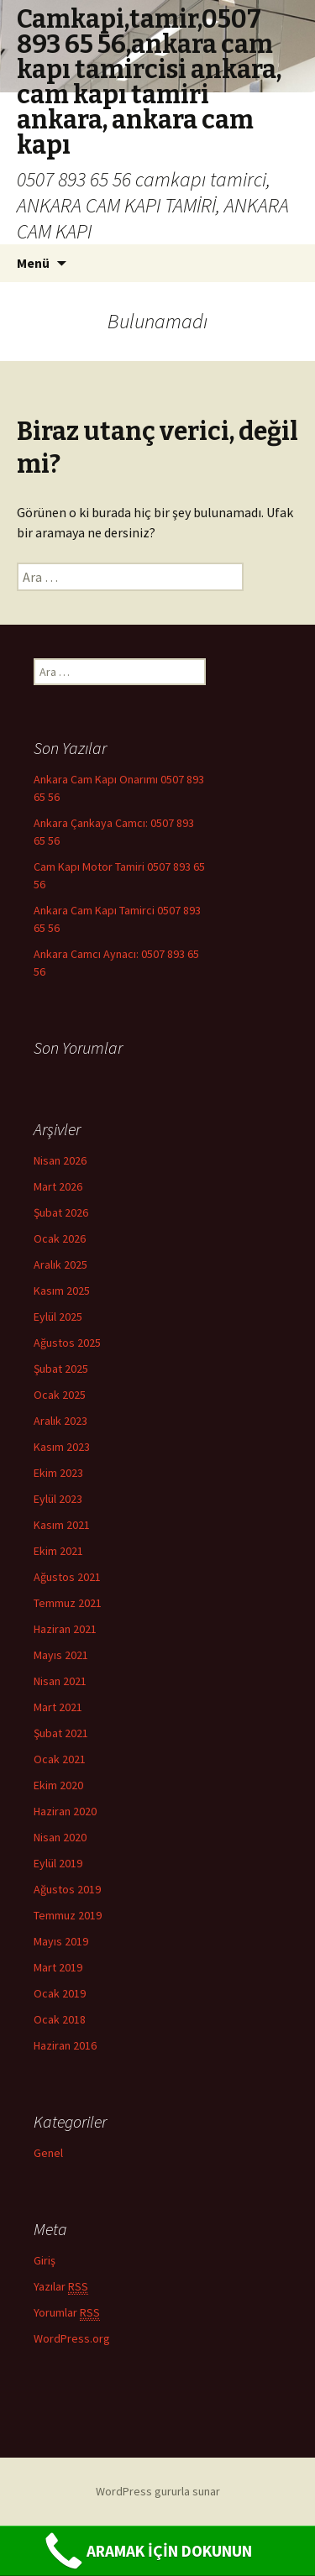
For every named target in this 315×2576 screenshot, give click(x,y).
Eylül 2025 (58, 1316)
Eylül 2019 (58, 1863)
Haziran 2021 (65, 1628)
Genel (48, 2152)
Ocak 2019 (60, 1993)
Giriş (44, 2260)
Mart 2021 (58, 1707)
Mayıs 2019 (61, 1941)
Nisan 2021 (60, 1681)
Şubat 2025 (61, 1368)
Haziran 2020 (65, 1811)
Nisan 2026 (60, 1160)
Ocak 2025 (60, 1394)
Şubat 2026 (61, 1212)
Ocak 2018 (60, 2019)
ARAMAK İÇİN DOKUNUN (146, 2551)
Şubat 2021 (61, 1733)
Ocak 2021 (60, 1759)
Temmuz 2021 (68, 1602)
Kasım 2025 (62, 1290)
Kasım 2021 (62, 1524)
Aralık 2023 (60, 1420)
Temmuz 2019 (68, 1915)
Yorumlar (67, 2313)
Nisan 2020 (60, 1837)
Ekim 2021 (58, 1550)
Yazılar (61, 2287)
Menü (33, 262)
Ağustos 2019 (67, 1889)
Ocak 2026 (60, 1238)
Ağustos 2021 (67, 1576)
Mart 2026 (58, 1186)
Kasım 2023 (62, 1446)
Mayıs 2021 (61, 1654)
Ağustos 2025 (67, 1342)
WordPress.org (72, 2338)
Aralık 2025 (60, 1264)
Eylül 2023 (58, 1498)
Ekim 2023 (58, 1472)
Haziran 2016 (65, 2045)
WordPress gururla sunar (158, 2491)
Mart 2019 (58, 1967)
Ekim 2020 (58, 1785)
